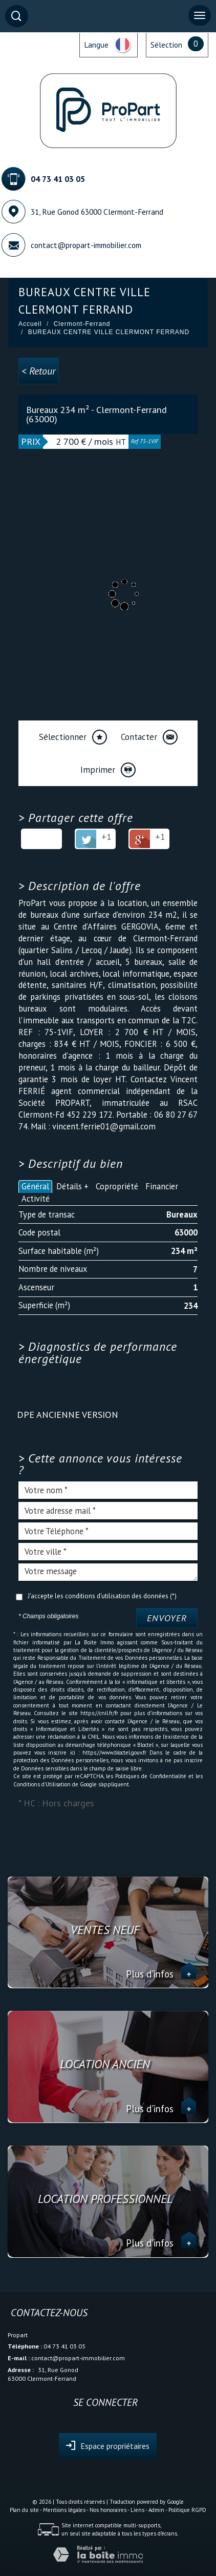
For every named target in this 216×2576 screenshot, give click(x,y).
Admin (156, 2509)
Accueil (30, 323)
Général (35, 1186)
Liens (137, 2509)
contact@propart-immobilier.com (86, 245)
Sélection (166, 44)
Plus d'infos (161, 1974)
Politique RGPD (187, 2509)
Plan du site (24, 2509)
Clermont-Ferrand (82, 323)
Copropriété (117, 1186)
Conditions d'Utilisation (42, 1784)
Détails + (72, 1186)
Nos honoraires (108, 2509)
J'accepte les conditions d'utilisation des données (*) (102, 1596)
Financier (161, 1186)
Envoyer (167, 1618)
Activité (35, 1198)
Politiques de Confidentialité (150, 1776)
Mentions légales (64, 2509)
